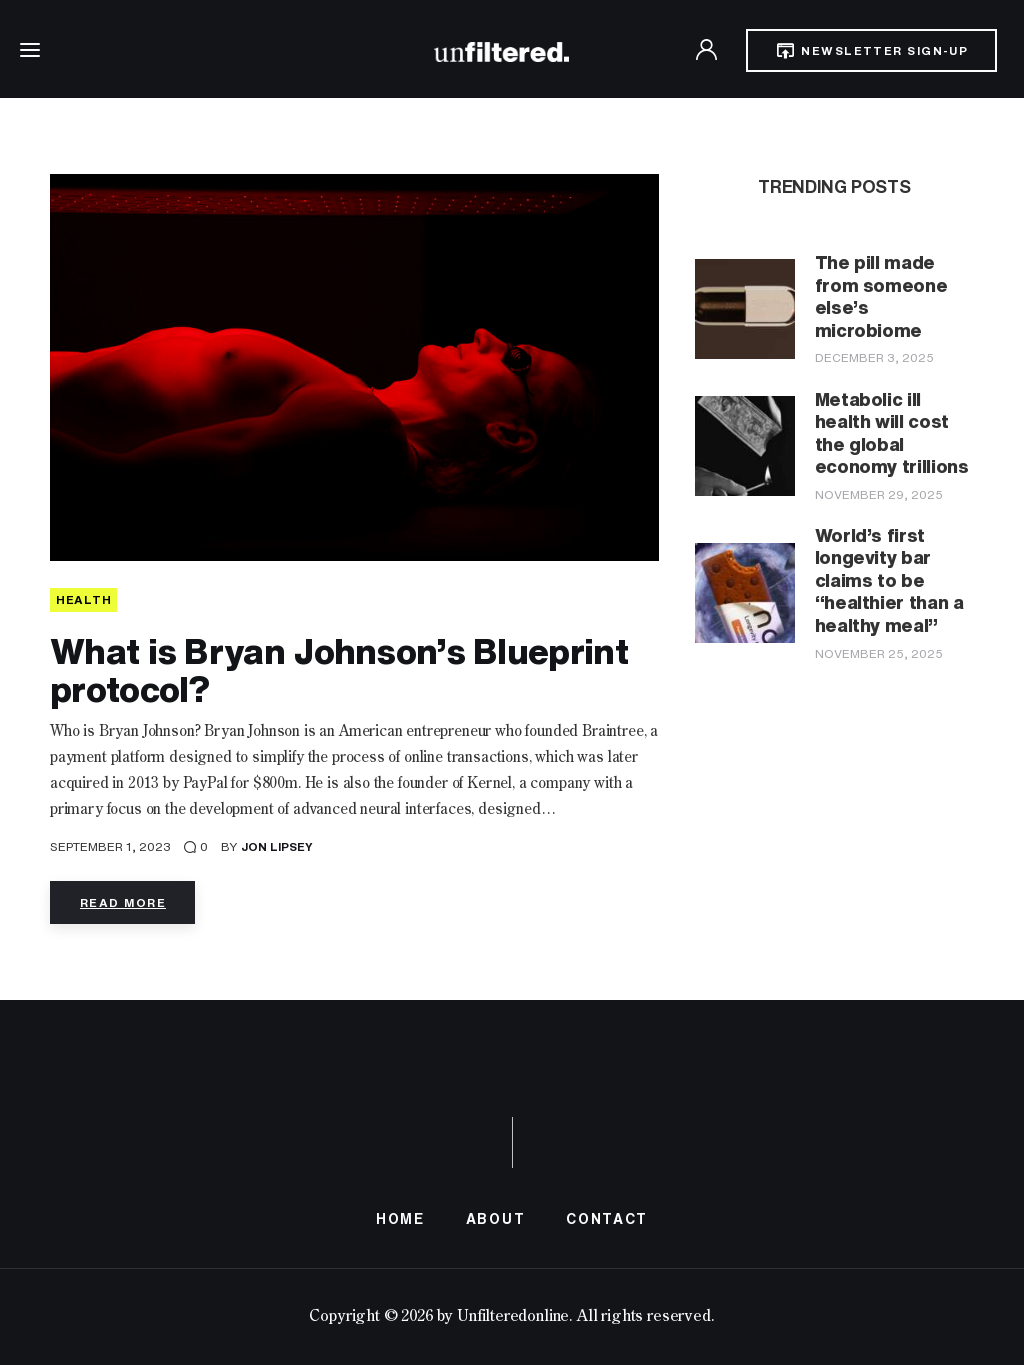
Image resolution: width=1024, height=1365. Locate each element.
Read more (123, 902)
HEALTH (83, 599)
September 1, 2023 (110, 846)
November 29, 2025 (879, 494)
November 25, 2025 (879, 653)
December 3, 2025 (874, 357)
